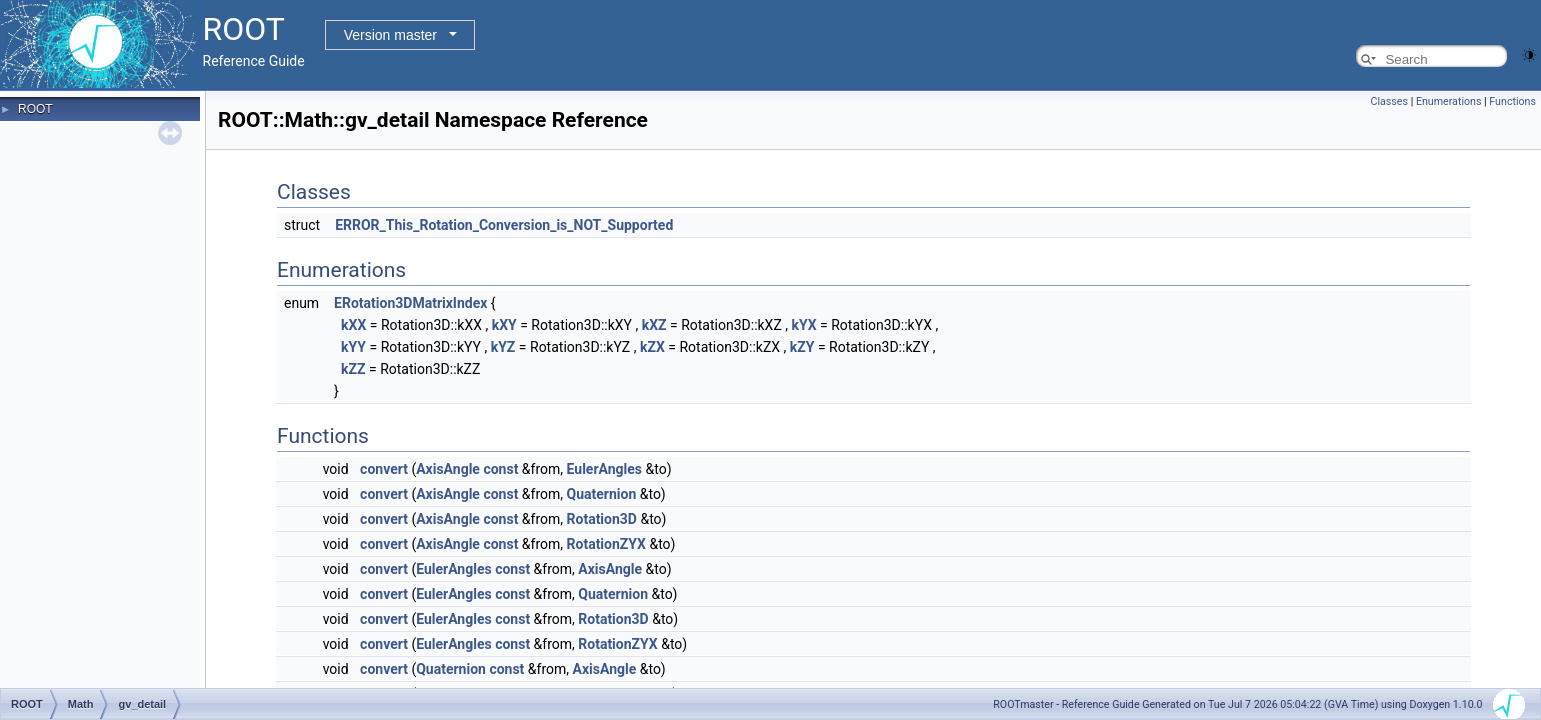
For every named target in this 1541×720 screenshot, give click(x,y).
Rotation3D (602, 519)
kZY (802, 347)
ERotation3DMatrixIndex (410, 303)
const (500, 469)
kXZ (654, 325)
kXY (504, 325)
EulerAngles (604, 469)
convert (384, 469)
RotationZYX (606, 544)
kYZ (503, 347)
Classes (1389, 101)
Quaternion (602, 494)
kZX (652, 347)
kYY (353, 347)
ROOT (35, 109)
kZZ (353, 369)
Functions (1512, 101)
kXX (353, 325)
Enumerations (1449, 101)
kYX (803, 325)
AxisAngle (448, 469)
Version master (390, 35)
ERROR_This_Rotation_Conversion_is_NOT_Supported (504, 225)
